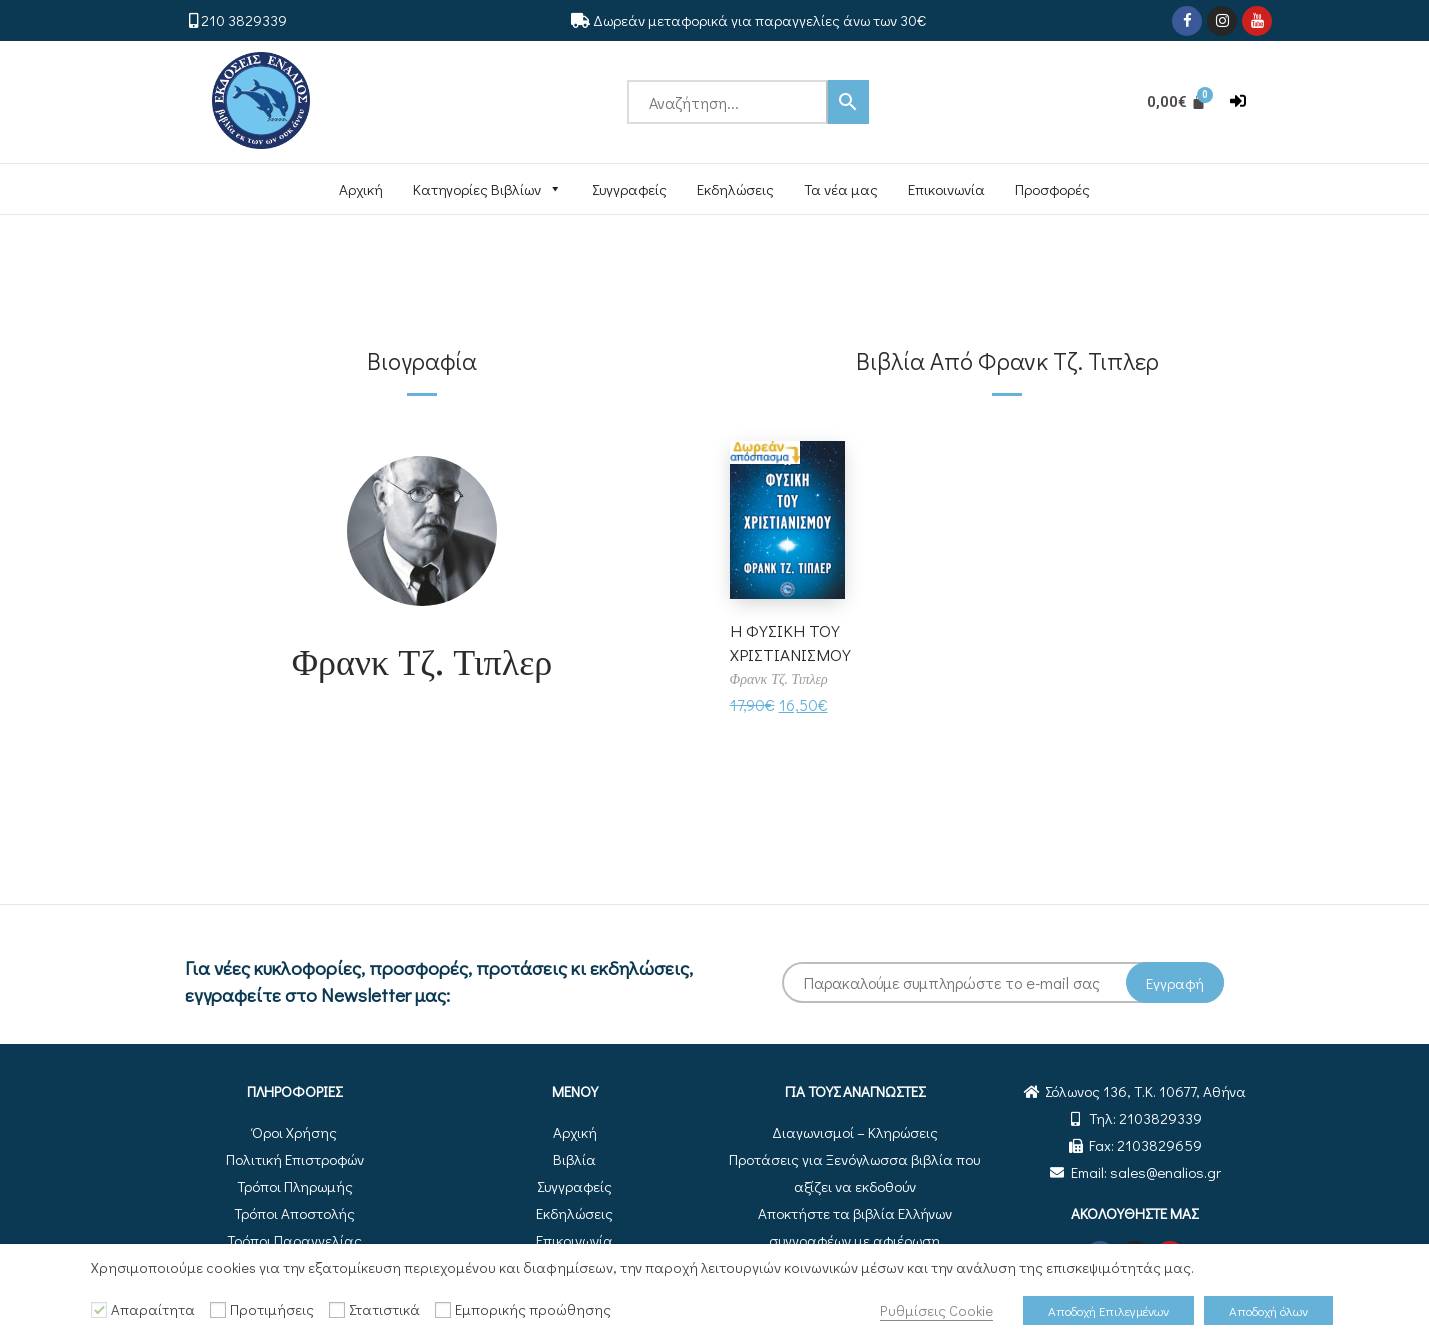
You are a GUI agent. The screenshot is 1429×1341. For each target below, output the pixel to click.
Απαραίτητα (153, 1309)
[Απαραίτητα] (99, 1310)
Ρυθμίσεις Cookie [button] (936, 1310)
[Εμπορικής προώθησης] (443, 1310)
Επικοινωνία (946, 189)
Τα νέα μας (841, 189)
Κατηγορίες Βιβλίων (487, 189)
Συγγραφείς (629, 189)
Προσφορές (1052, 189)
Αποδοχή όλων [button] (1268, 1310)
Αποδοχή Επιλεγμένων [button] (1108, 1310)
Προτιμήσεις (272, 1309)
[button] (1238, 101)
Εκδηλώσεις (735, 189)
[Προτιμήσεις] (218, 1310)
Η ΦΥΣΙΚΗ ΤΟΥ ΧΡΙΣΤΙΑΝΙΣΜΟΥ (793, 641)
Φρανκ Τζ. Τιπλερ (422, 660)
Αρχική (361, 189)
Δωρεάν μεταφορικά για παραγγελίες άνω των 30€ (759, 20)
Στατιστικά (384, 1309)
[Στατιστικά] (337, 1310)
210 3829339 (244, 20)
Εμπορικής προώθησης (533, 1309)
